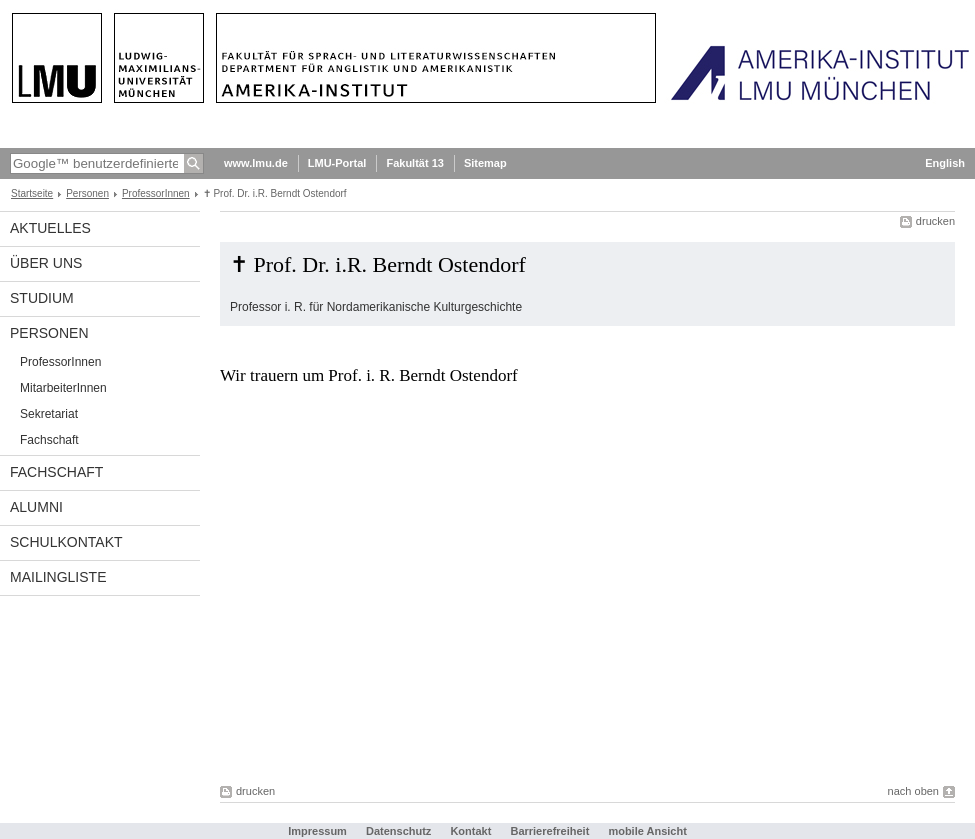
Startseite (32, 193)
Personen (87, 193)
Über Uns (46, 263)
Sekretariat (49, 414)
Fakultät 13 (414, 163)
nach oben (913, 791)
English (945, 163)
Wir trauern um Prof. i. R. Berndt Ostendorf (369, 375)
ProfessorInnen (156, 193)
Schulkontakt (66, 542)
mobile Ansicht (647, 831)
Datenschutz (398, 831)
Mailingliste (58, 577)
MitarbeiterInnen (63, 388)
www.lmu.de (256, 163)
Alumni (36, 507)
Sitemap (485, 163)
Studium (42, 298)
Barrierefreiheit (551, 831)
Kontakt (470, 831)
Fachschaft (49, 440)
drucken (935, 221)
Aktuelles (50, 228)
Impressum (317, 831)
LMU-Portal (337, 163)
